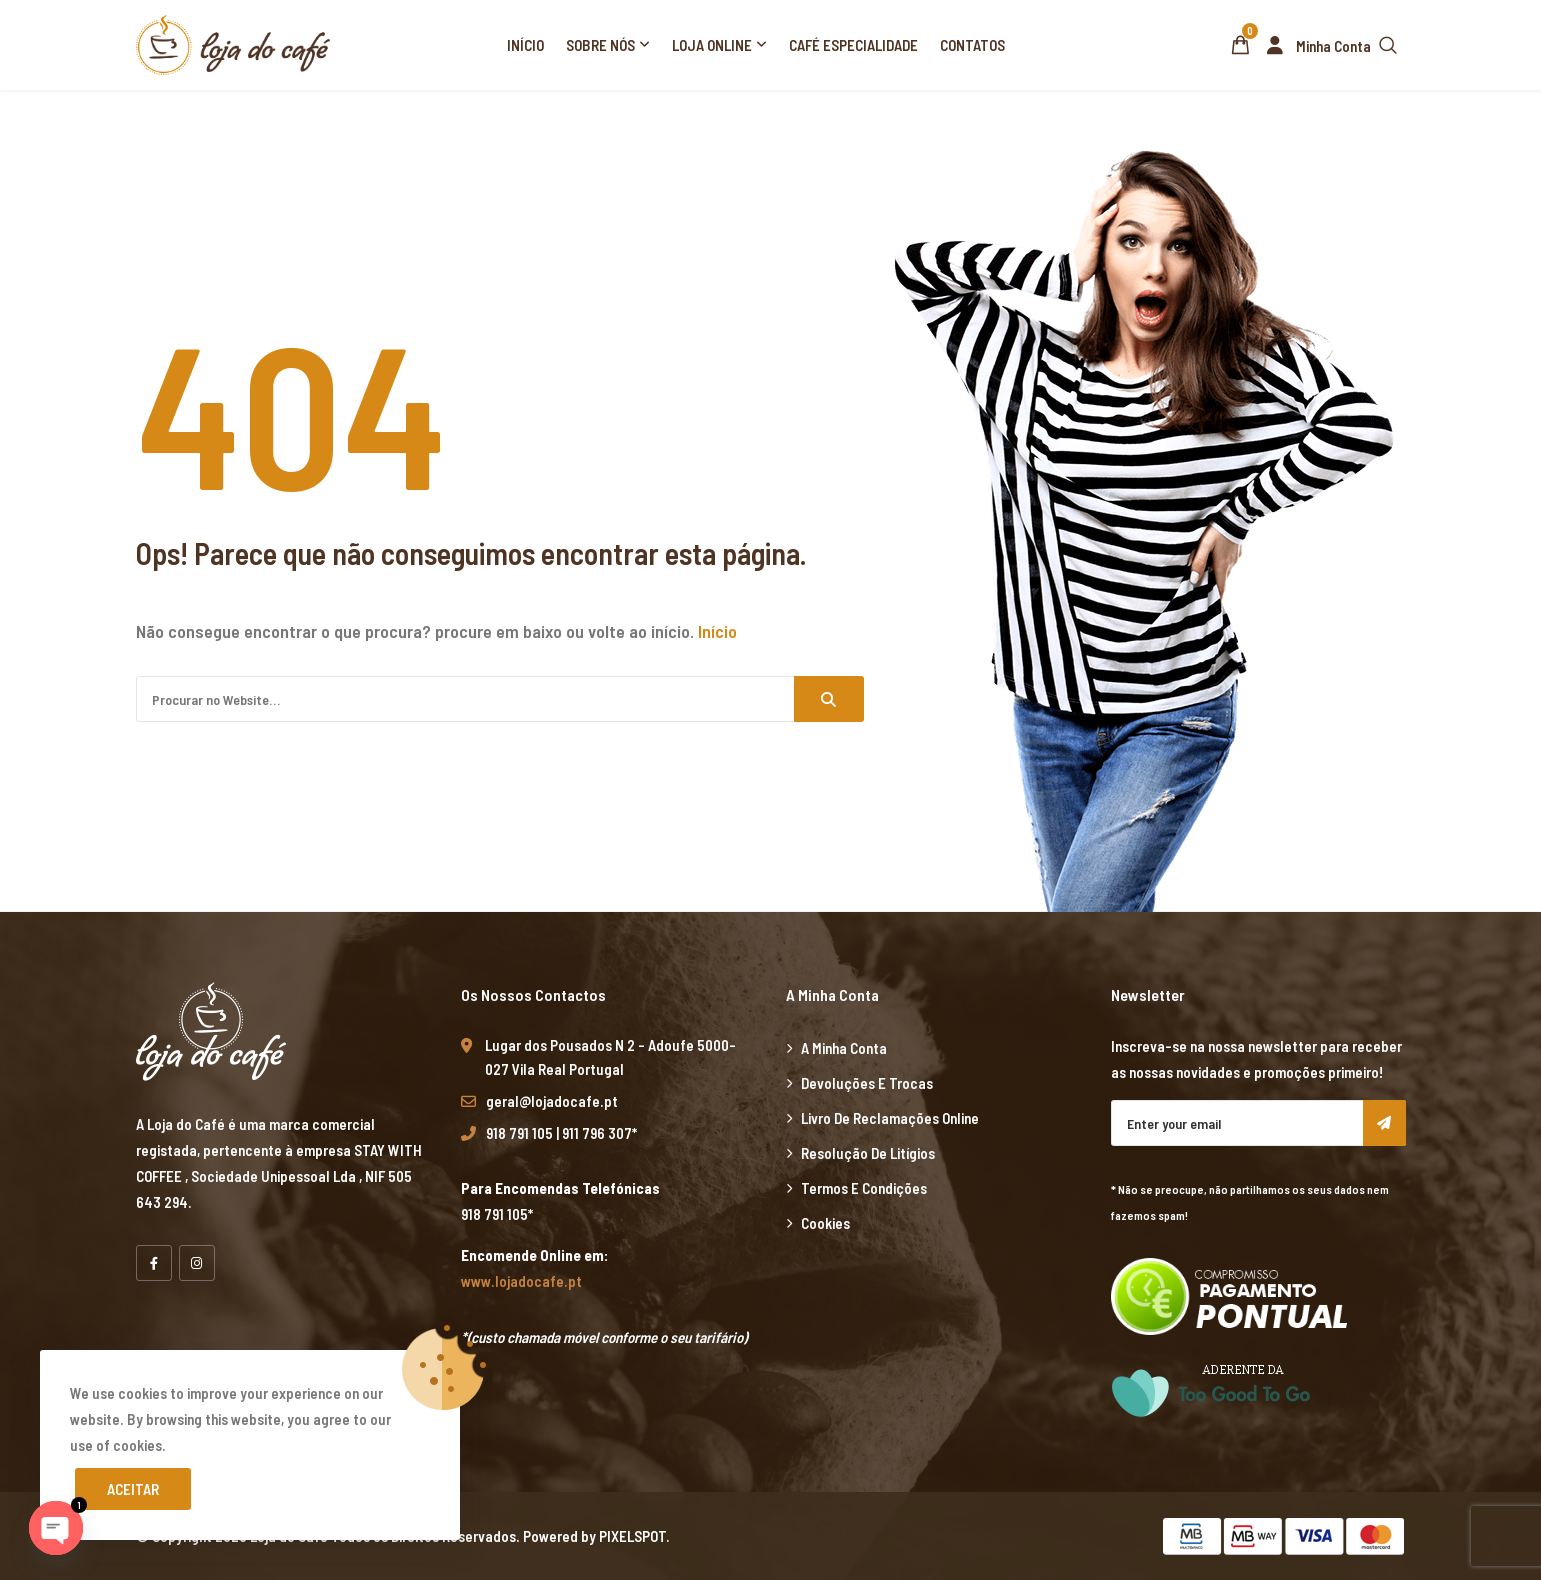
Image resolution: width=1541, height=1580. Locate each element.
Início (525, 45)
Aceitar (133, 1489)
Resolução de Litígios (868, 1153)
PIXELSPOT (632, 1536)
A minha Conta (844, 1048)
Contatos (972, 45)
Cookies (825, 1223)
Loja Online (712, 45)
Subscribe (1384, 1123)
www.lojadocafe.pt (521, 1281)
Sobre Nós (600, 45)
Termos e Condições (864, 1188)
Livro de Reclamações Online (890, 1118)
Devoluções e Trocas (867, 1083)
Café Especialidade (853, 45)
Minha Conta (1314, 46)
